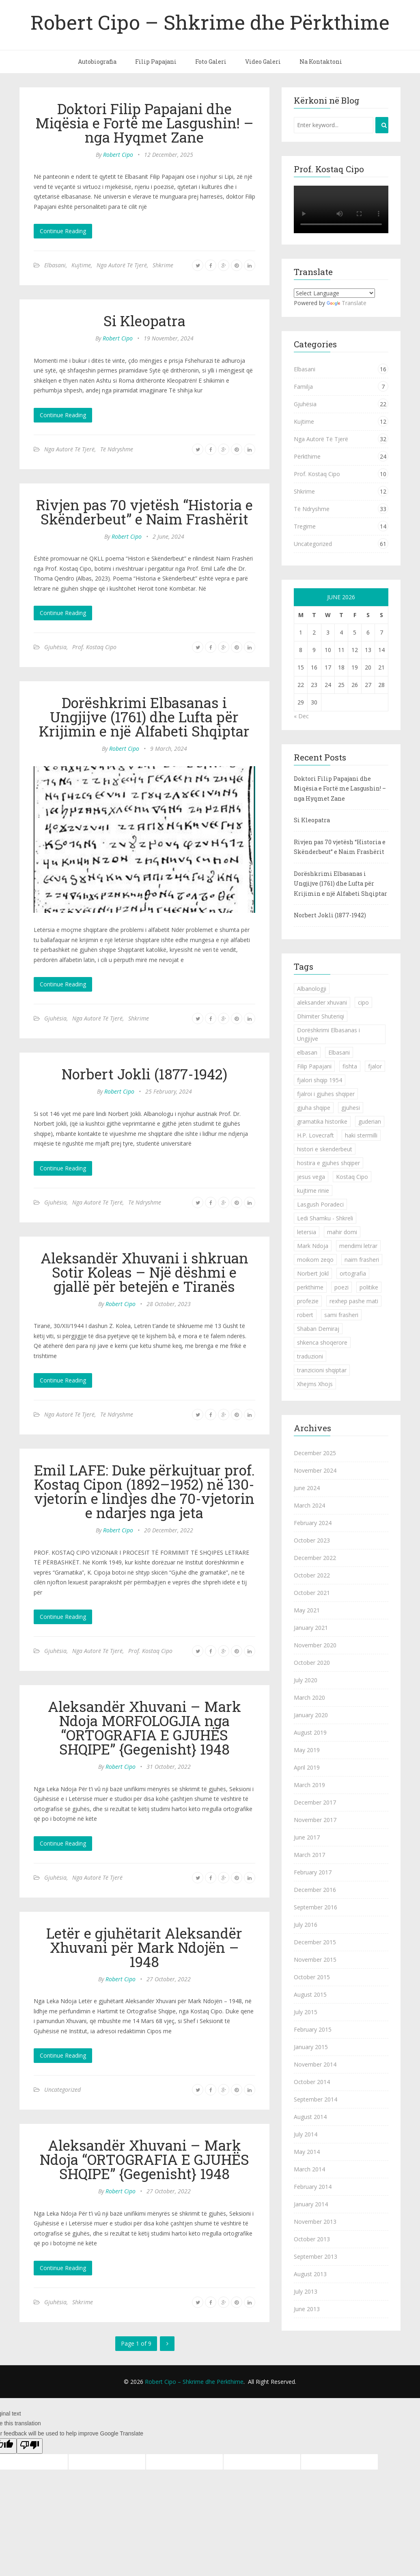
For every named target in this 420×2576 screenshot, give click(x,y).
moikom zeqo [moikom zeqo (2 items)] (315, 1259)
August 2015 (310, 1994)
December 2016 (315, 1890)
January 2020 (311, 1715)
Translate (346, 303)
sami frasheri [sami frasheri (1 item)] (341, 1315)
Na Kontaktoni (320, 61)
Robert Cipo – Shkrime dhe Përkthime (210, 22)
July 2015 (305, 2012)
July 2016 (305, 1924)
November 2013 (315, 2221)
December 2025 (315, 1453)
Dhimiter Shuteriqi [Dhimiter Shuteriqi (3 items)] (320, 1016)
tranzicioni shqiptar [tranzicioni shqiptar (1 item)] (322, 1370)
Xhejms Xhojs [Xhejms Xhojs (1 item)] (315, 1384)
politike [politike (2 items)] (369, 1287)
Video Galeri (263, 61)
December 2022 (315, 1558)
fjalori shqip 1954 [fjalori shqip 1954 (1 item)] (319, 1080)
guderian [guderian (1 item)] (369, 1121)
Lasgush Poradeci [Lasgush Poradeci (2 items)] (320, 1204)
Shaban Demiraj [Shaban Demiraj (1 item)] (318, 1328)
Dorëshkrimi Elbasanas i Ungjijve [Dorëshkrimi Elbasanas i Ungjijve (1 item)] (328, 1034)
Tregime (305, 526)
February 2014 (313, 2186)
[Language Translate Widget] (334, 293)
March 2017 (309, 1855)
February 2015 (313, 2029)
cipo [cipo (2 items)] (363, 1002)
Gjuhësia (55, 647)
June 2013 (307, 2309)
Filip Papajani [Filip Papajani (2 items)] (314, 1066)
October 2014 (312, 2082)
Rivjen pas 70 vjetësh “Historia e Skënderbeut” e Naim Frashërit (144, 511)
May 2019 (307, 1750)
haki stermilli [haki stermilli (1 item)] (361, 1135)
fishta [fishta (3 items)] (349, 1066)
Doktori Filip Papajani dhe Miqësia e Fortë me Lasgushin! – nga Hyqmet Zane (144, 122)
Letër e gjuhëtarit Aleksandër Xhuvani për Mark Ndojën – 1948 (144, 1947)
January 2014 (311, 2204)
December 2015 (315, 1942)
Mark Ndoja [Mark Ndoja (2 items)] (312, 1246)
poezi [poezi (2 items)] (341, 1287)
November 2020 (315, 1645)
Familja (303, 386)
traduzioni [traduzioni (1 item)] (310, 1356)
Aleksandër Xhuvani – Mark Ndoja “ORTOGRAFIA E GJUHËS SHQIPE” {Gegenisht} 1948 (144, 2159)
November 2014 (315, 2064)
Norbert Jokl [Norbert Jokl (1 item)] (313, 1273)
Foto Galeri (210, 61)
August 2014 (310, 2117)
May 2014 (307, 2152)
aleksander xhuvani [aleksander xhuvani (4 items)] (322, 1002)
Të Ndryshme (116, 449)
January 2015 (311, 2047)
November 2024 (315, 1470)
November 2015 (315, 1959)
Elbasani (55, 265)
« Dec (301, 716)
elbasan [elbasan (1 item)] (307, 1052)
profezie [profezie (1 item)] (308, 1301)
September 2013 (315, 2256)
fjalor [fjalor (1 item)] (375, 1066)
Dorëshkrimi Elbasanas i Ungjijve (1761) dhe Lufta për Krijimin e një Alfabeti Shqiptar (144, 716)
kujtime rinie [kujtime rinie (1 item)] (313, 1190)
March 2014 (309, 2169)
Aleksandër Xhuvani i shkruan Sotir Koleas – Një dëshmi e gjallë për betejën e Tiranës (144, 1272)
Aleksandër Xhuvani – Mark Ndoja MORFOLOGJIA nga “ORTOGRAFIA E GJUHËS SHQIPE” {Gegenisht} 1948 (144, 1727)
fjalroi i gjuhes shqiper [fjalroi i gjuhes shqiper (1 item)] (326, 1094)
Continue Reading (63, 231)
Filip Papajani (156, 61)
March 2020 (309, 1697)
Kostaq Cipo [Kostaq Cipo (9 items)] (352, 1177)
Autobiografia (97, 61)
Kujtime (81, 265)
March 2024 (309, 1505)
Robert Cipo (118, 154)
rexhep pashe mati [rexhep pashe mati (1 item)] (354, 1301)
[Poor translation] (30, 2446)
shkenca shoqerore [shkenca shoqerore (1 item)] (322, 1342)
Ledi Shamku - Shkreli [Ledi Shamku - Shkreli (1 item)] (325, 1218)
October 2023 (312, 1540)
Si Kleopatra (144, 320)
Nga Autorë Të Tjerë (122, 265)
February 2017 (313, 1872)
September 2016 (315, 1907)
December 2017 (315, 1802)
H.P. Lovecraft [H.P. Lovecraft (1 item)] (315, 1135)
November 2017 (315, 1820)
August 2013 (310, 2274)
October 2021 (312, 1593)
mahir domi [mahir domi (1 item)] (342, 1232)
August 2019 (310, 1732)
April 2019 (307, 1767)
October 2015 (312, 1977)
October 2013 (312, 2239)
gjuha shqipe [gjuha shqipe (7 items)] (313, 1107)
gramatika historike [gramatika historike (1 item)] (322, 1121)
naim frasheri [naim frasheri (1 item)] (362, 1259)
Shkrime (163, 265)
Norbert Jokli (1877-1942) (144, 1073)
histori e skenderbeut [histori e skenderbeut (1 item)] (324, 1149)
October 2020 (312, 1662)
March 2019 (309, 1785)
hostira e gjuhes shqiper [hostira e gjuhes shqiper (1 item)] (328, 1163)
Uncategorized (62, 2089)
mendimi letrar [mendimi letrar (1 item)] (358, 1246)
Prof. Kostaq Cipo (94, 647)
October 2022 (312, 1575)
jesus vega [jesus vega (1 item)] (311, 1177)
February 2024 (313, 1523)
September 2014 (315, 2099)
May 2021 (307, 1610)
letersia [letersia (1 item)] (306, 1232)
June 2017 (307, 1837)
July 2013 (305, 2291)
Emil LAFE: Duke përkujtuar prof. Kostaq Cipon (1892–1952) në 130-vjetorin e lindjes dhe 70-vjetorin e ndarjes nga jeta (144, 1491)
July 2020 (305, 1680)
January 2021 (311, 1627)
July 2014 (305, 2134)
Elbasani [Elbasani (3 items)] (339, 1052)
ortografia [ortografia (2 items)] (353, 1273)
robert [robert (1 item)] (305, 1315)
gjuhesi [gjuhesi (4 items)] (350, 1107)
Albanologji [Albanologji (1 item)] (311, 988)
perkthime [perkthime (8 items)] (310, 1287)
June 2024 (307, 1488)
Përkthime (307, 456)
